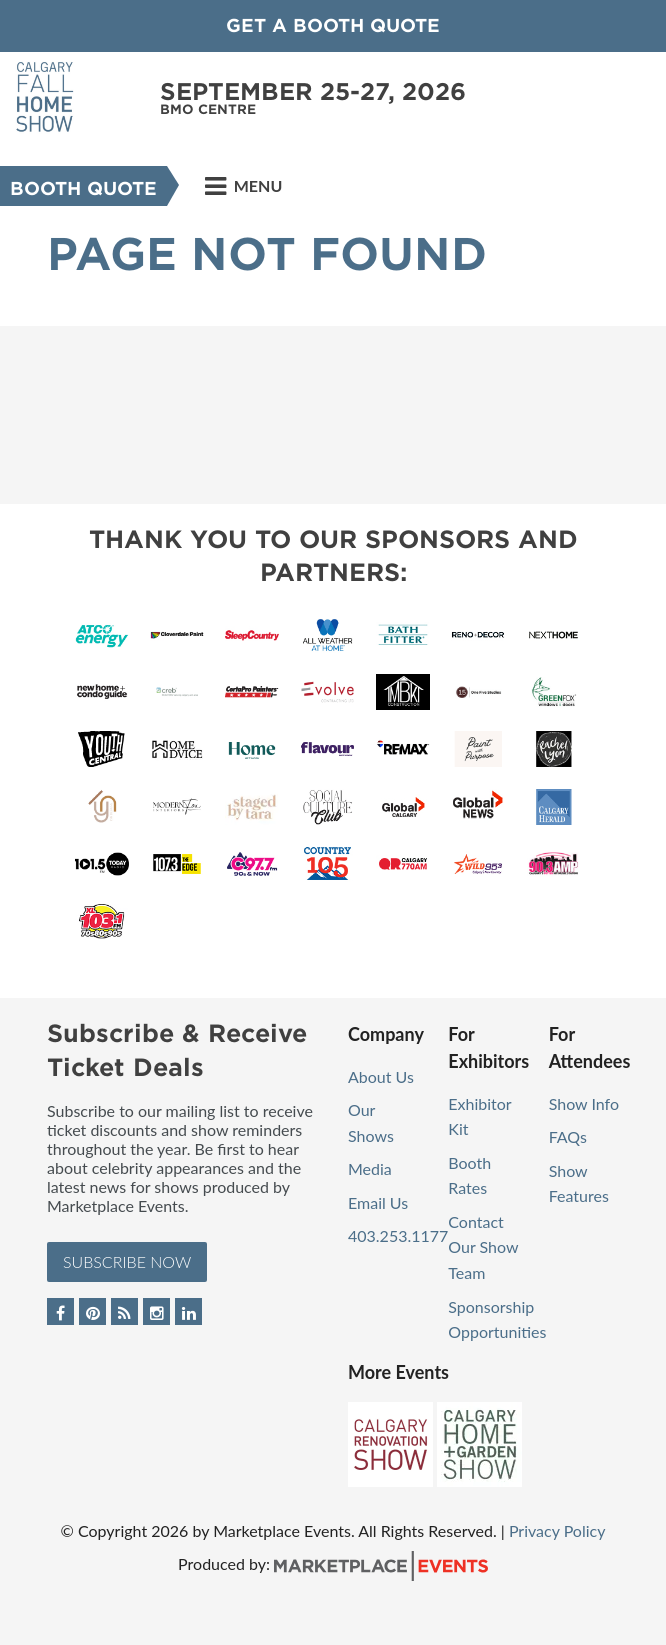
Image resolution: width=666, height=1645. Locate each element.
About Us (381, 1076)
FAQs (568, 1136)
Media (370, 1168)
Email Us (378, 1202)
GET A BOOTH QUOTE (333, 25)
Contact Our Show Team (483, 1247)
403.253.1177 (398, 1235)
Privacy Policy (557, 1530)
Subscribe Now (127, 1261)
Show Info (584, 1103)
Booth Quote (83, 188)
